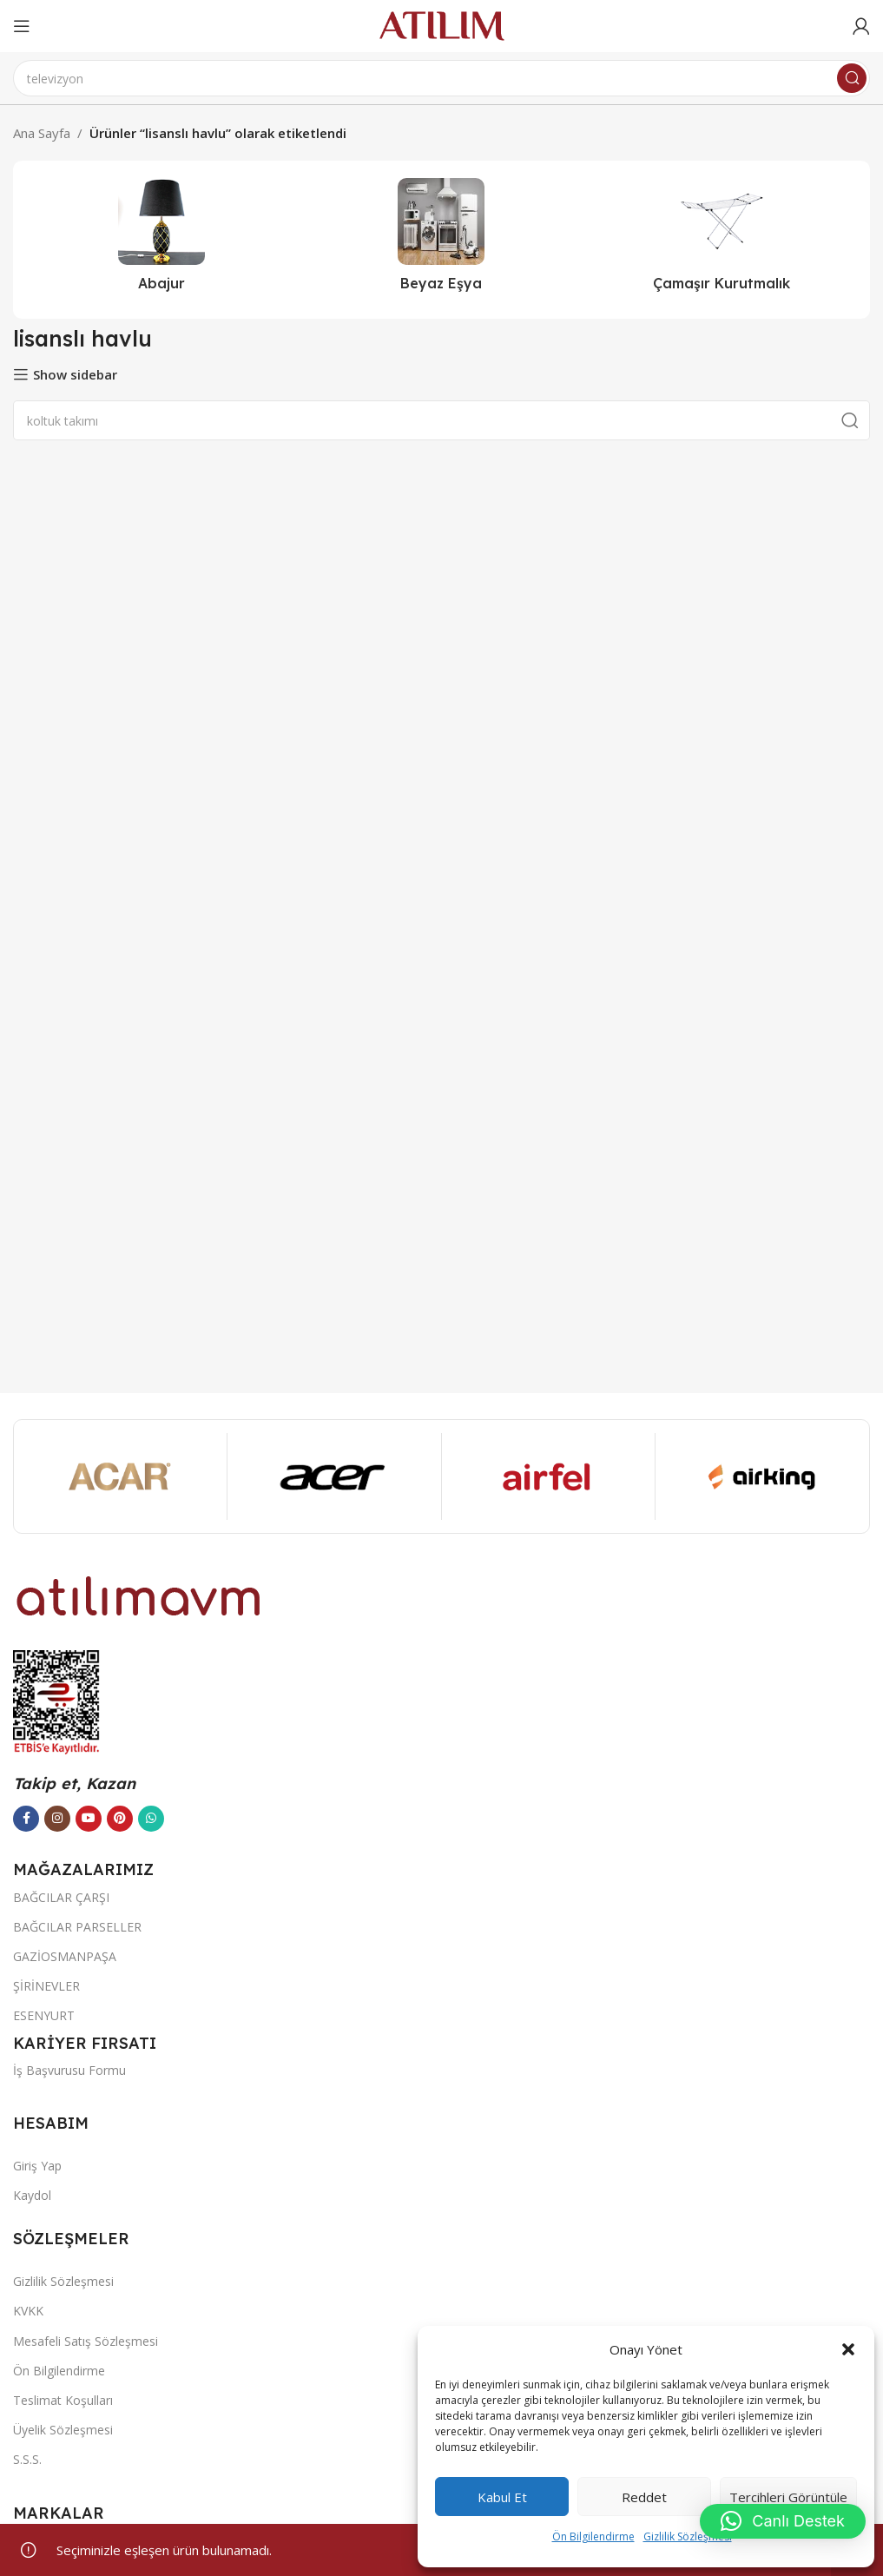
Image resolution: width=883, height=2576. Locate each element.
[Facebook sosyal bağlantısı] (26, 1819)
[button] (848, 2349)
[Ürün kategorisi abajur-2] (161, 239)
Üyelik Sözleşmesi (63, 2429)
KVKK (28, 2310)
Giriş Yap (37, 2165)
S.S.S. (27, 2459)
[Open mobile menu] (21, 26)
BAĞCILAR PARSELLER (77, 1927)
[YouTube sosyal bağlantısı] (89, 1819)
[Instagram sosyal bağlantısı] (57, 1819)
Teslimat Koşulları (63, 2400)
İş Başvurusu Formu (69, 2070)
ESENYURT (44, 2015)
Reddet (644, 2497)
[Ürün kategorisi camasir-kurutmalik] (721, 239)
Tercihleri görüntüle (788, 2497)
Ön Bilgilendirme (593, 2536)
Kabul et (502, 2497)
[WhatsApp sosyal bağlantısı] (151, 1819)
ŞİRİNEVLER (46, 1986)
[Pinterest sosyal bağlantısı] (120, 1819)
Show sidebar (75, 374)
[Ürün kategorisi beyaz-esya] (441, 239)
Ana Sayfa (41, 133)
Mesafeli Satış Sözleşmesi (85, 2341)
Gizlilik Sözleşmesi (687, 2536)
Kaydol (32, 2195)
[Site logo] (442, 24)
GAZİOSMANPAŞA (64, 1956)
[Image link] (139, 1594)
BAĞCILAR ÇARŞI (61, 1897)
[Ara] (441, 78)
